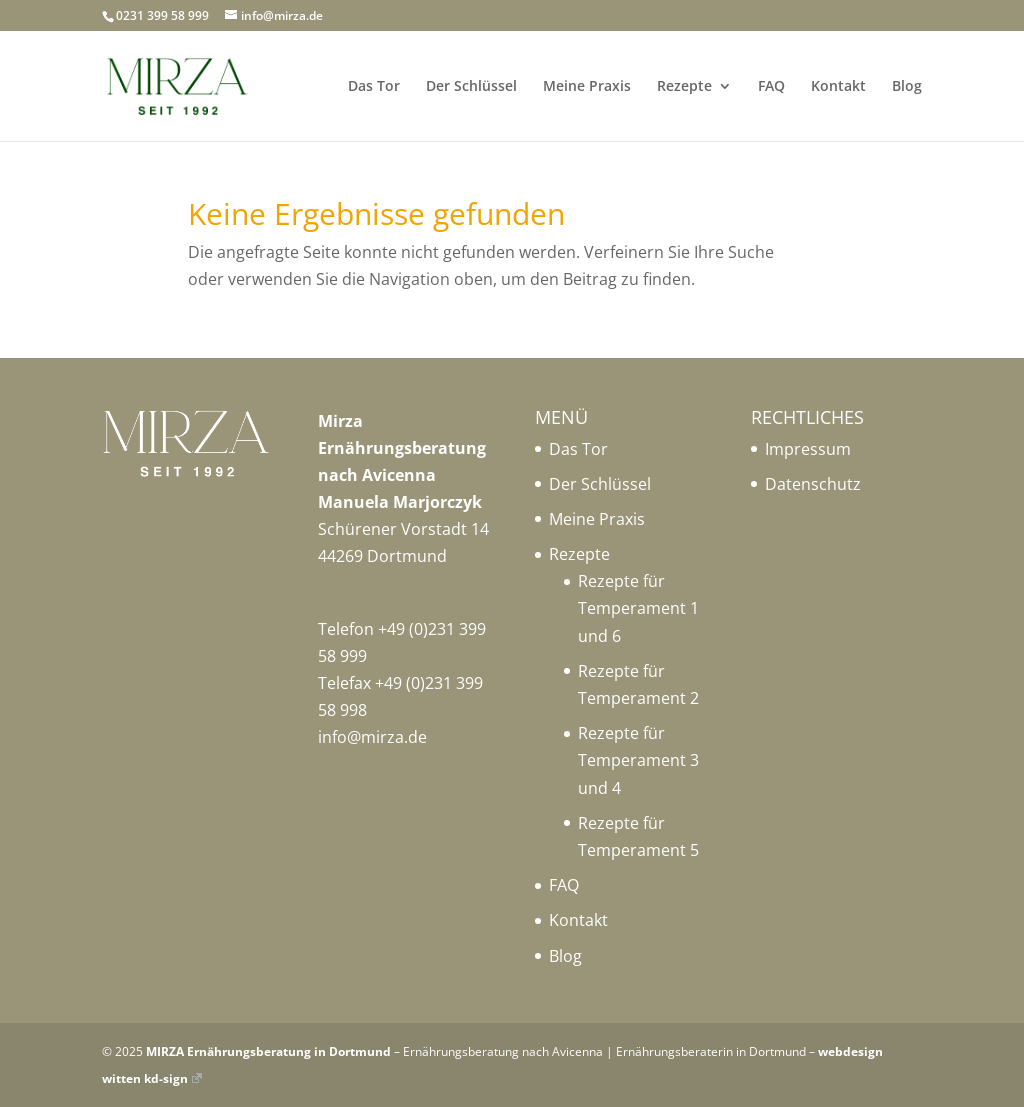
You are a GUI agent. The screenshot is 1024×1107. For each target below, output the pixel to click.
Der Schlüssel (471, 87)
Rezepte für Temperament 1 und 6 (638, 608)
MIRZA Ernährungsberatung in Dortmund (268, 1051)
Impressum (808, 449)
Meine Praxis (587, 87)
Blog (907, 87)
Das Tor (374, 87)
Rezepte (684, 87)
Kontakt (838, 87)
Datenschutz (813, 484)
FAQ (771, 87)
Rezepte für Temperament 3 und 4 (638, 760)
